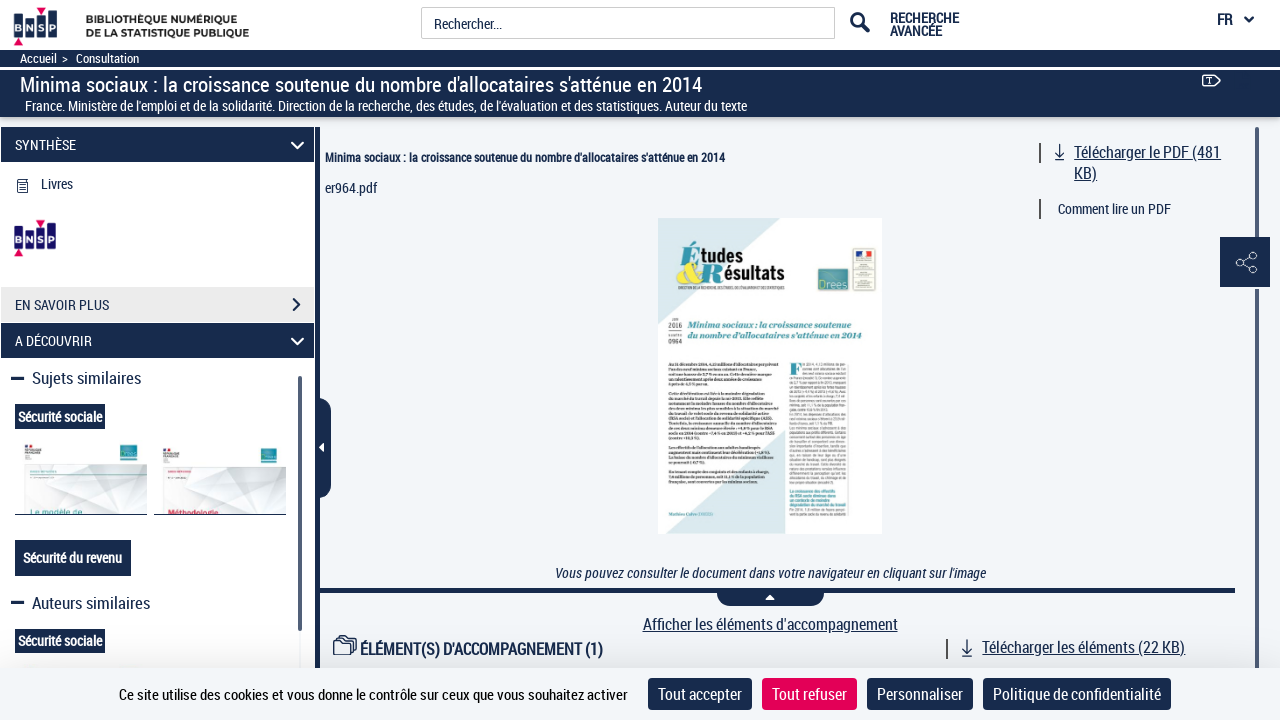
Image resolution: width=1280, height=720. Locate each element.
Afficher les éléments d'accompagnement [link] (770, 624)
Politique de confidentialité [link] (1077, 694)
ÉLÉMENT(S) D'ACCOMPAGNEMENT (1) (468, 649)
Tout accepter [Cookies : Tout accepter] (700, 694)
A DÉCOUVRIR (163, 340)
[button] (1245, 263)
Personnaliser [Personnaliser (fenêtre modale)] (920, 694)
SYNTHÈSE (163, 144)
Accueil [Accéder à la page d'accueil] (38, 58)
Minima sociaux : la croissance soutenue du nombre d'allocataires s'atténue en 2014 (525, 157)
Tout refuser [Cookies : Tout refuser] (809, 694)
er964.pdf (351, 187)
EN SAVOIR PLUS (164, 305)
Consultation (107, 58)
